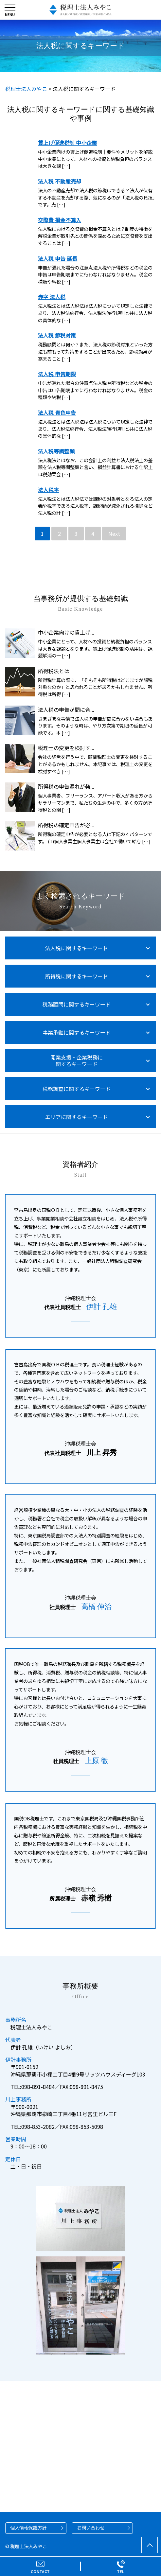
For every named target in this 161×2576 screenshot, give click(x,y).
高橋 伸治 (96, 1607)
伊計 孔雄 (101, 1307)
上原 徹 (96, 1761)
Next (114, 533)
